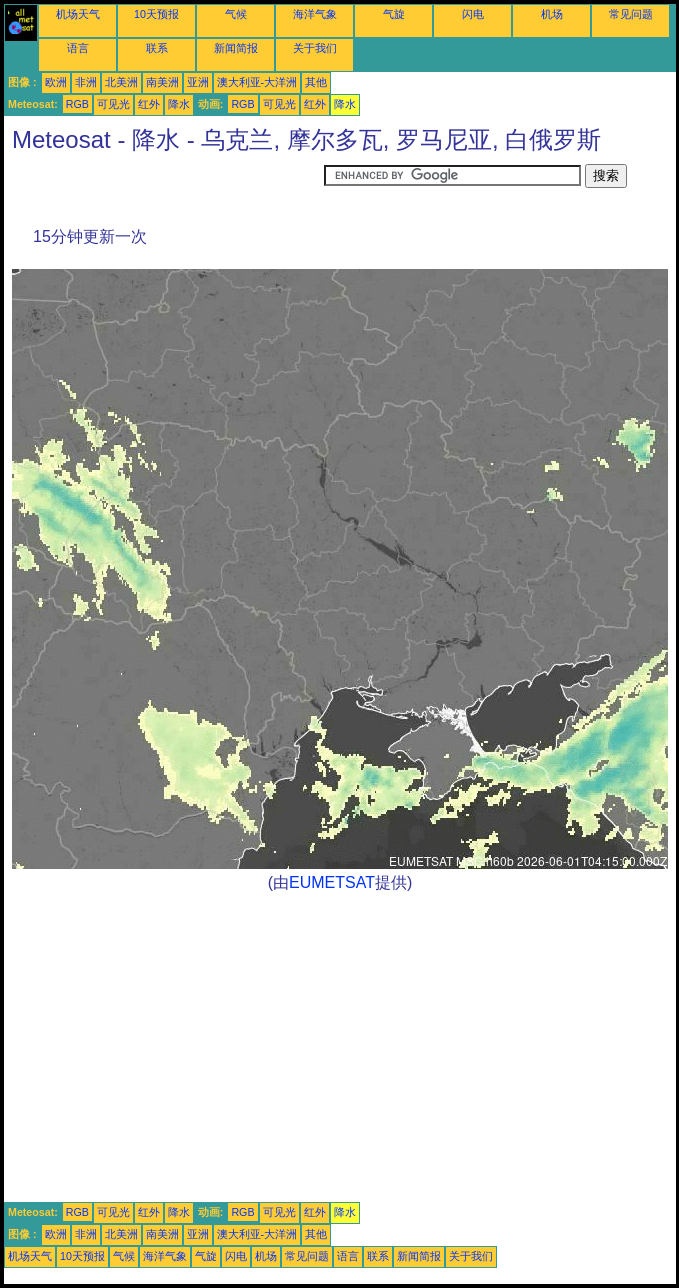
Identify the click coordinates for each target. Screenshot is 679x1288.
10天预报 (156, 14)
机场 (552, 14)
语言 (78, 48)
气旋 (394, 14)
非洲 (86, 82)
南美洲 (162, 82)
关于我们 (315, 48)
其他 (316, 82)
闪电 (473, 14)
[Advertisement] (164, 189)
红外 (149, 104)
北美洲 (121, 82)
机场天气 (78, 14)
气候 (236, 14)
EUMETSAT (332, 882)
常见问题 (631, 14)
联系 (157, 48)
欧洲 (56, 82)
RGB (77, 104)
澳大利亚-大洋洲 (257, 82)
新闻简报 (236, 48)
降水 (179, 104)
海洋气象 (315, 14)
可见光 (113, 104)
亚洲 (198, 82)
